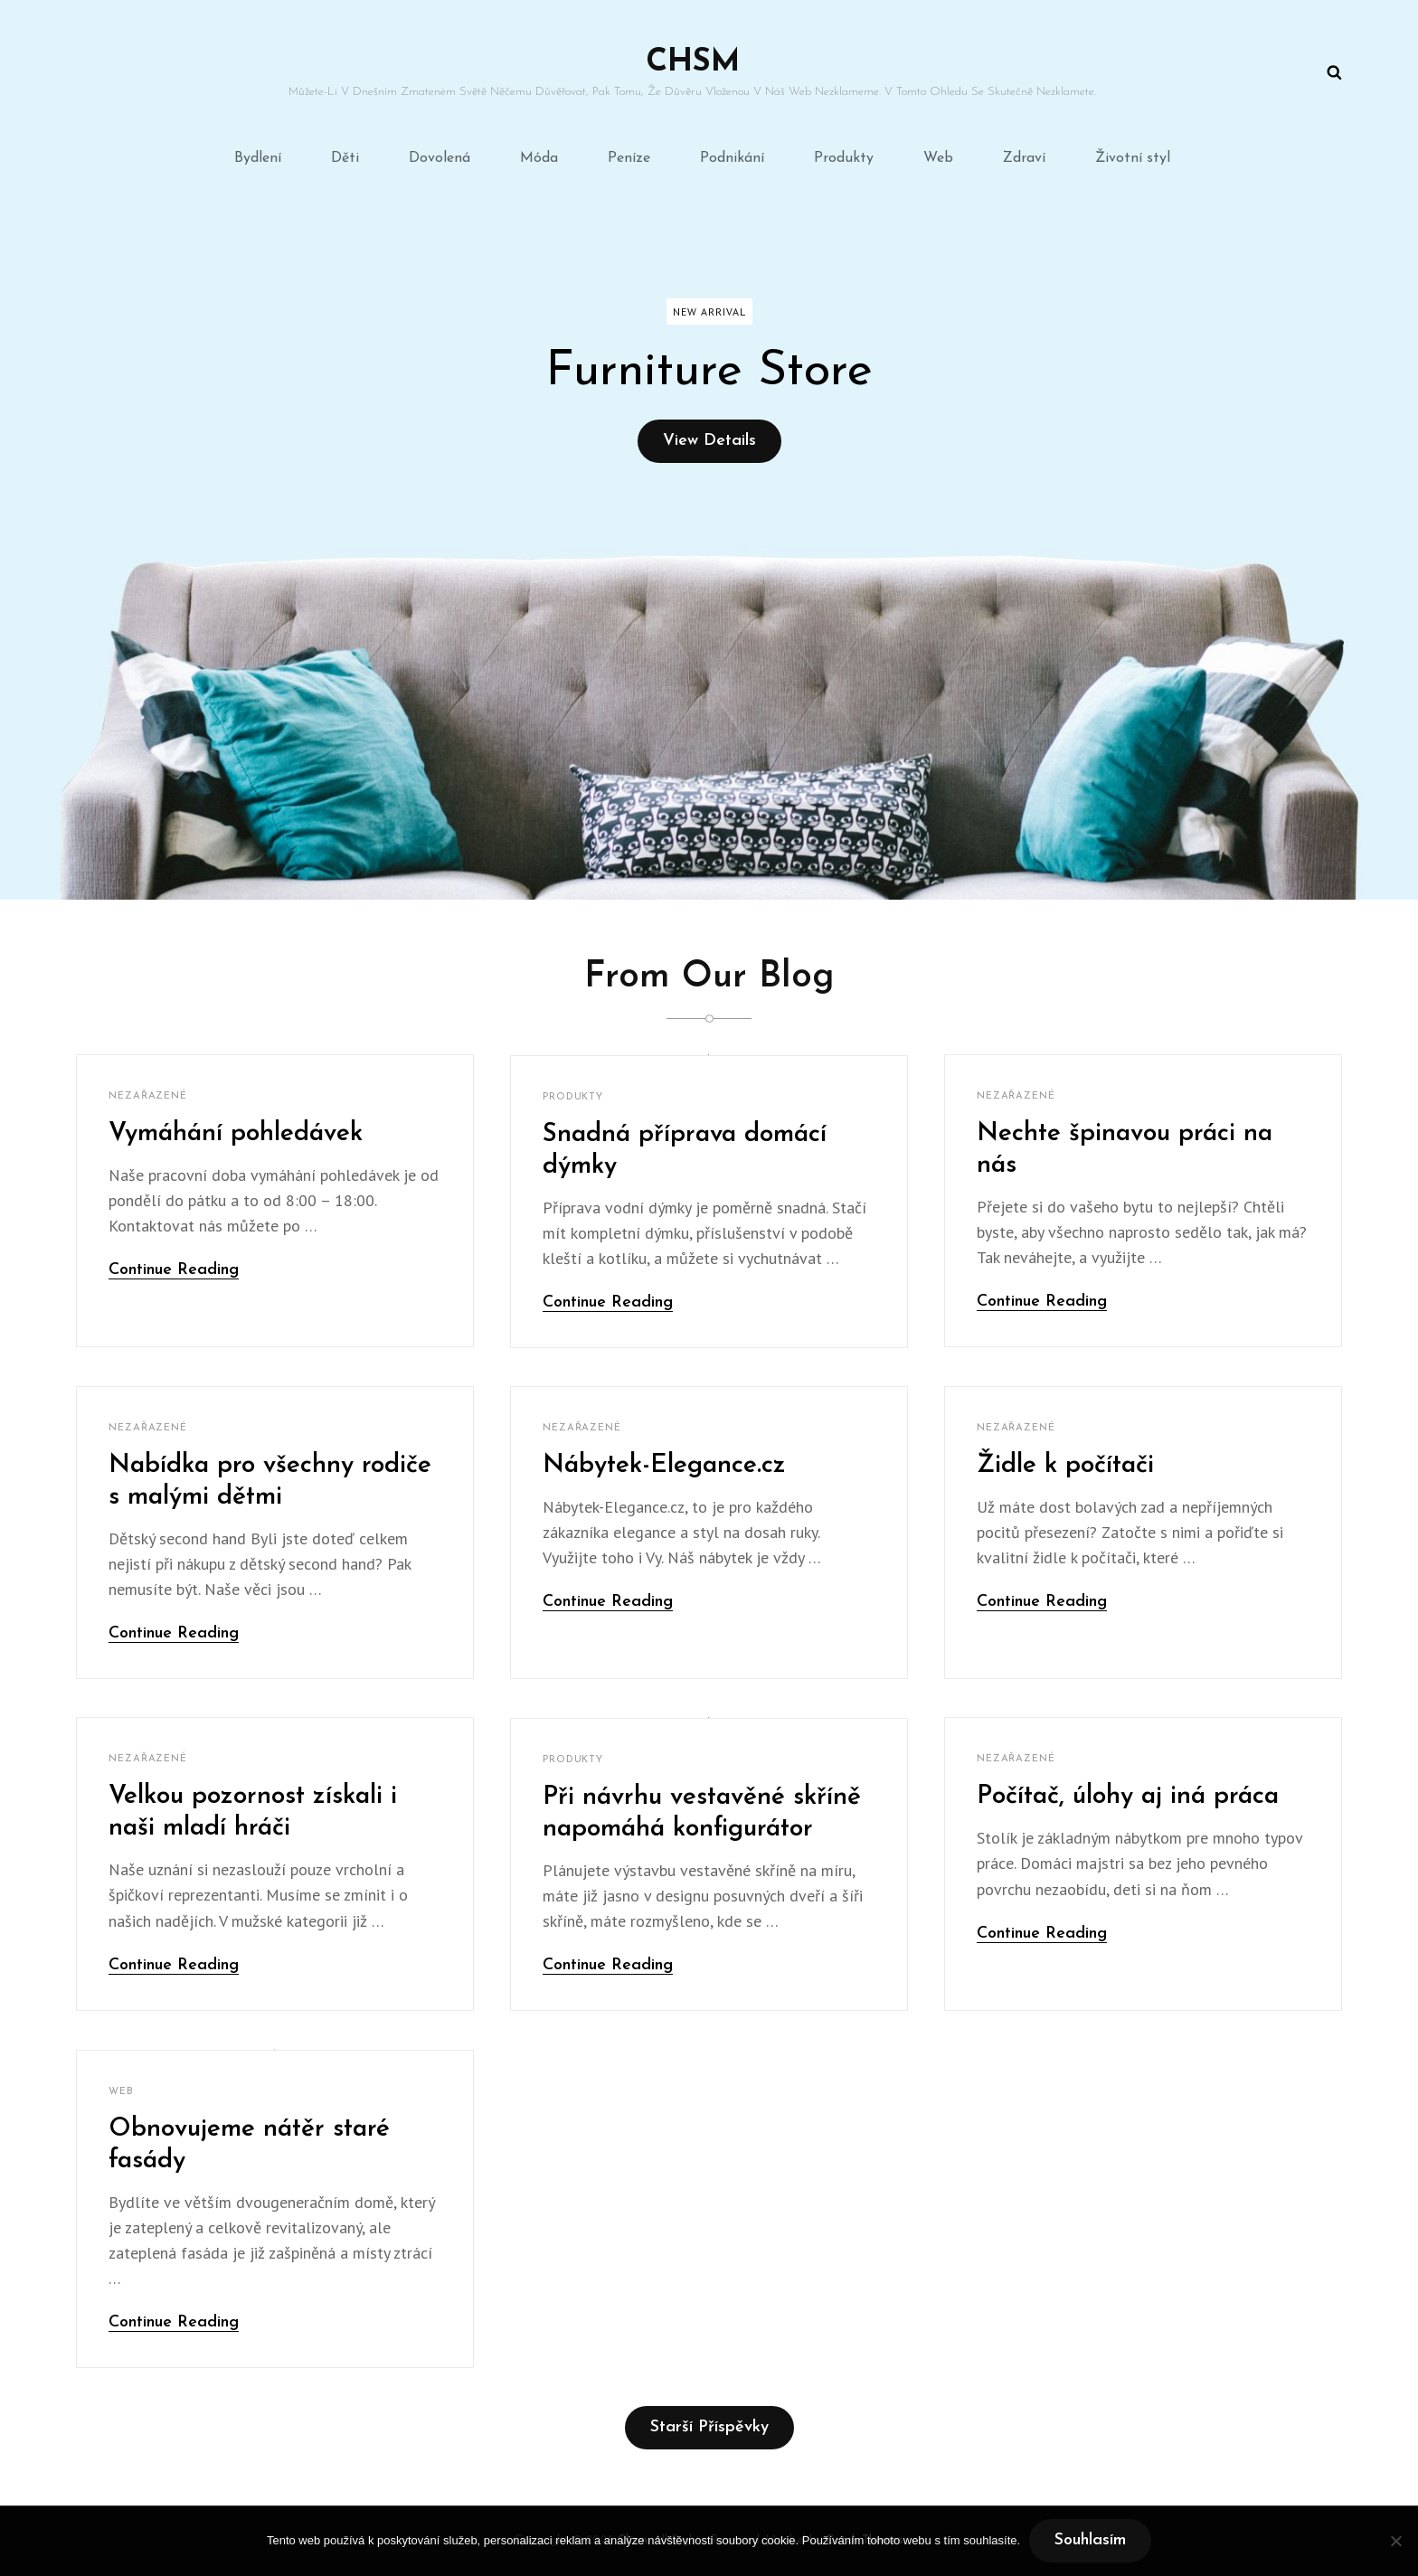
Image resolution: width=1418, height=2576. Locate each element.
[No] (1395, 2541)
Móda (539, 158)
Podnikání (732, 158)
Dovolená (439, 158)
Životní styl (1132, 158)
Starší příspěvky (709, 2427)
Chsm (693, 63)
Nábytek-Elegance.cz (664, 1465)
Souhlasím (1090, 2540)
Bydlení (257, 158)
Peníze (629, 158)
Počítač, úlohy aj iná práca (1128, 1796)
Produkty (844, 158)
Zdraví (1024, 158)
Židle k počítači (1065, 1465)
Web (938, 158)
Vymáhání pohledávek (236, 1133)
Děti (345, 158)
